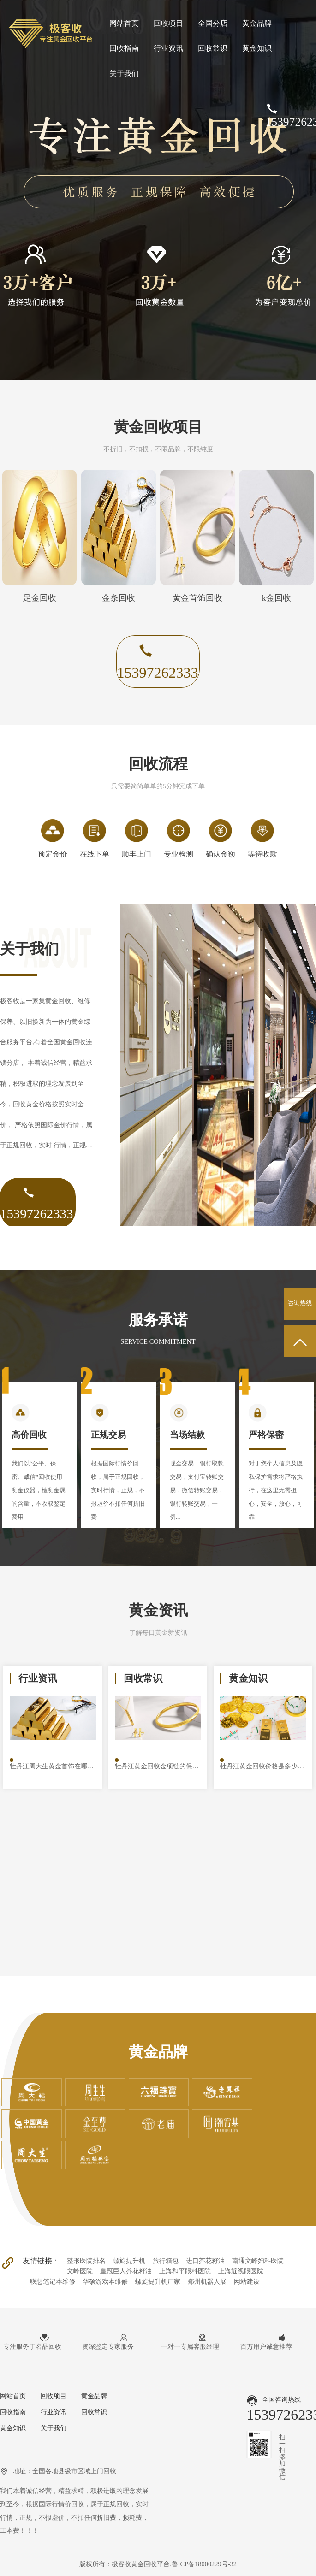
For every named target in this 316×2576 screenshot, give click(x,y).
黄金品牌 (257, 23)
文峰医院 (80, 2271)
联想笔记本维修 (52, 2281)
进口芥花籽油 (205, 2260)
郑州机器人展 (207, 2281)
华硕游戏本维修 (105, 2281)
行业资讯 (168, 48)
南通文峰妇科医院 (258, 2260)
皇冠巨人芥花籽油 (126, 2271)
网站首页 (124, 23)
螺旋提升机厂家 (157, 2281)
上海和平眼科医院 (185, 2271)
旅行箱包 (166, 2260)
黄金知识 (257, 48)
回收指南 (124, 48)
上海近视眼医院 (240, 2271)
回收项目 (168, 23)
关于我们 (124, 73)
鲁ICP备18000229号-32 (204, 2564)
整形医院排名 (86, 2260)
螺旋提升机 (129, 2260)
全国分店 (212, 23)
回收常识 (212, 48)
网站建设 (247, 2281)
